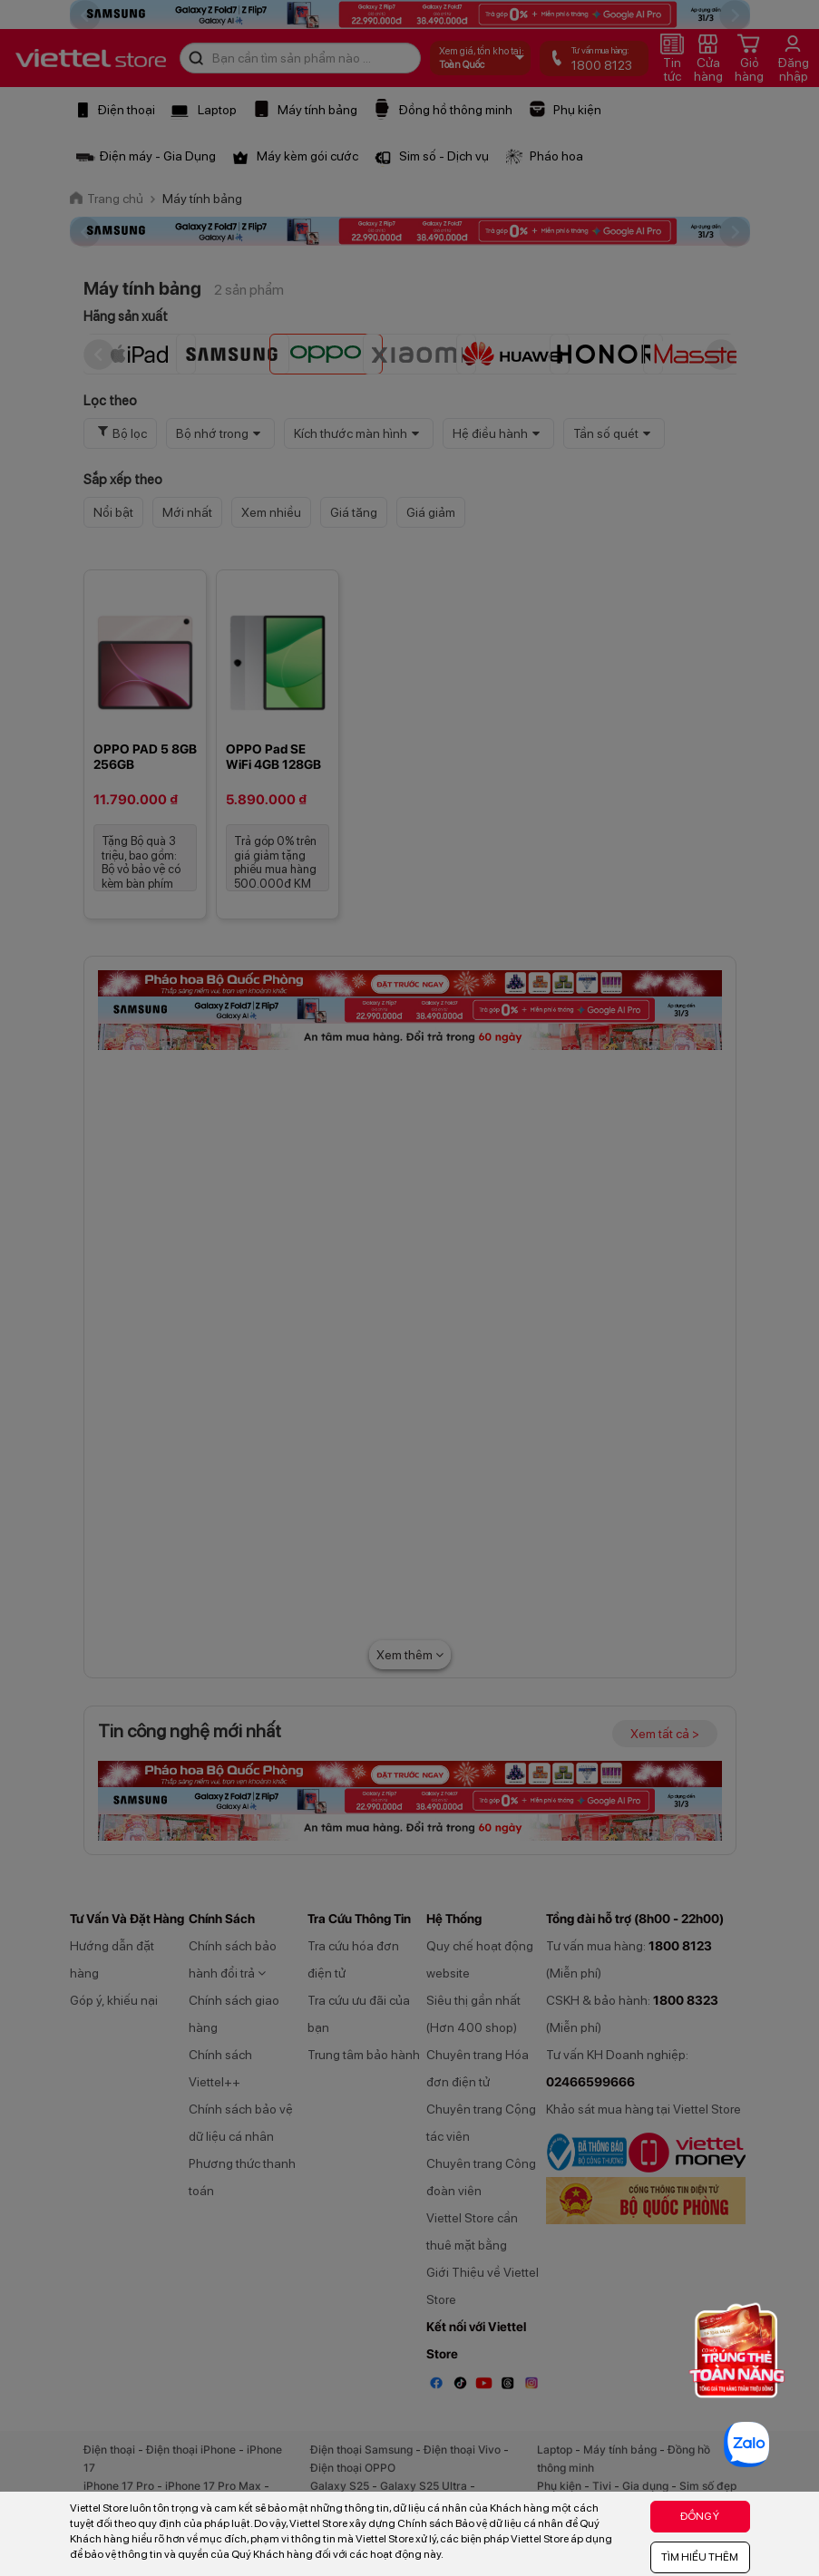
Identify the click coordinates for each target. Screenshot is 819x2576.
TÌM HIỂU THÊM (699, 2557)
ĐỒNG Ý (699, 2516)
